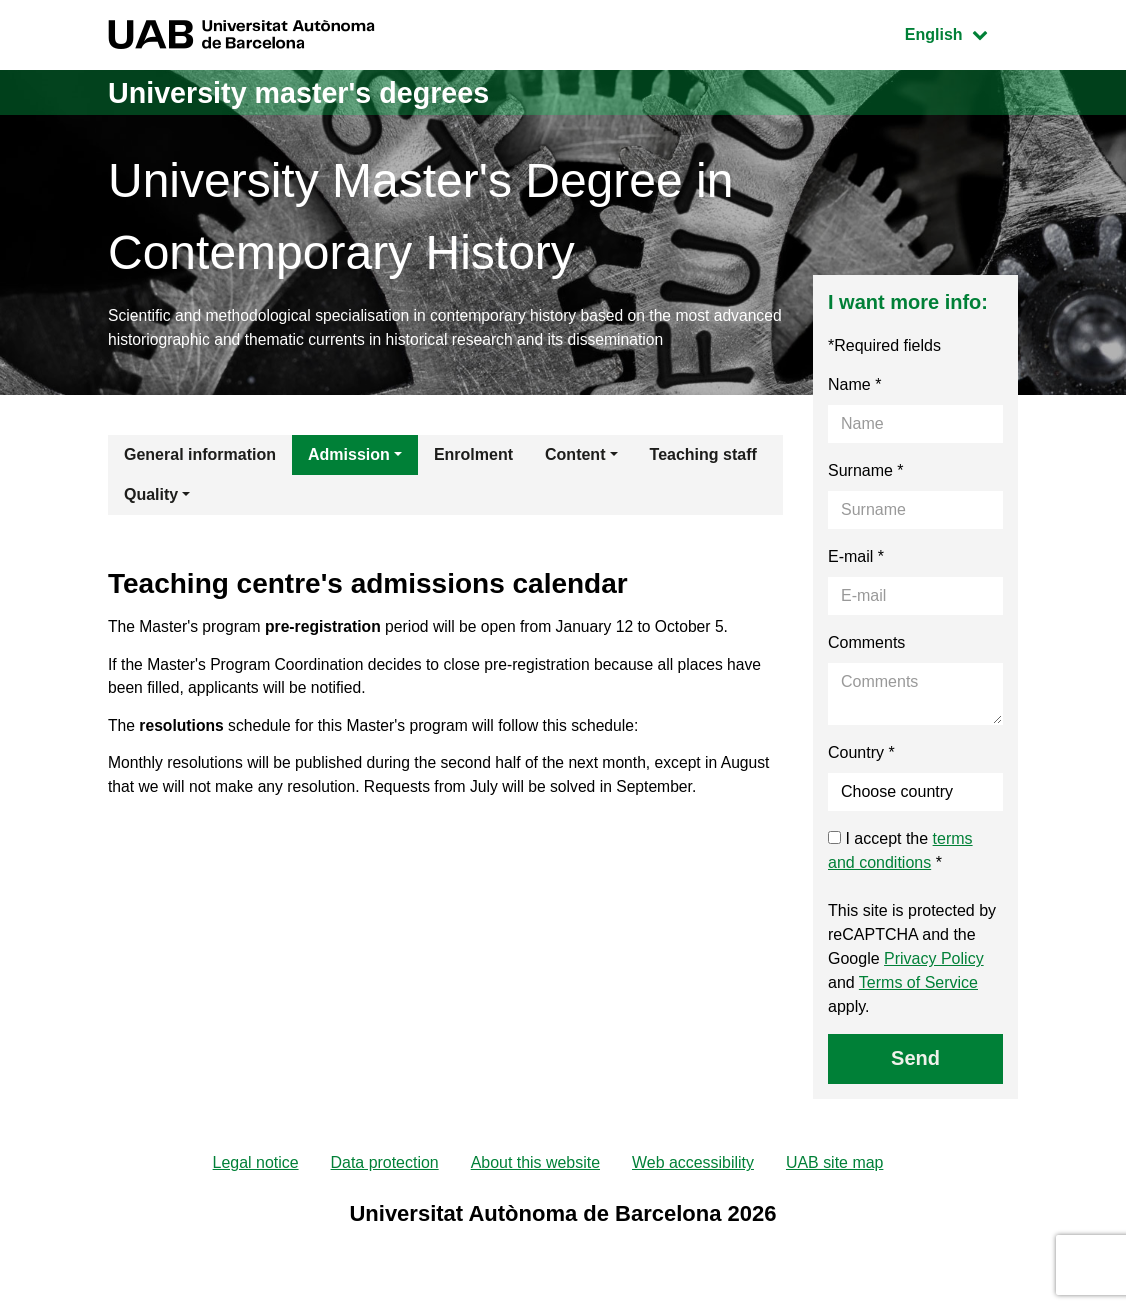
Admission (349, 456)
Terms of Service (918, 984)
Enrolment (473, 456)
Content (575, 456)
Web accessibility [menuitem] (693, 1165)
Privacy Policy (934, 960)
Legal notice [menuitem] (255, 1165)
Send (915, 1060)
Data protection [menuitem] (384, 1165)
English (961, 32)
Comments (866, 644)
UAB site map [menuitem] (836, 1165)
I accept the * (900, 852)
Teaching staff (703, 456)
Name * (854, 386)
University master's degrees (307, 92)
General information (200, 456)
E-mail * (856, 558)
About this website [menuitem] (535, 1165)
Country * (861, 754)
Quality (151, 496)
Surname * (866, 472)
